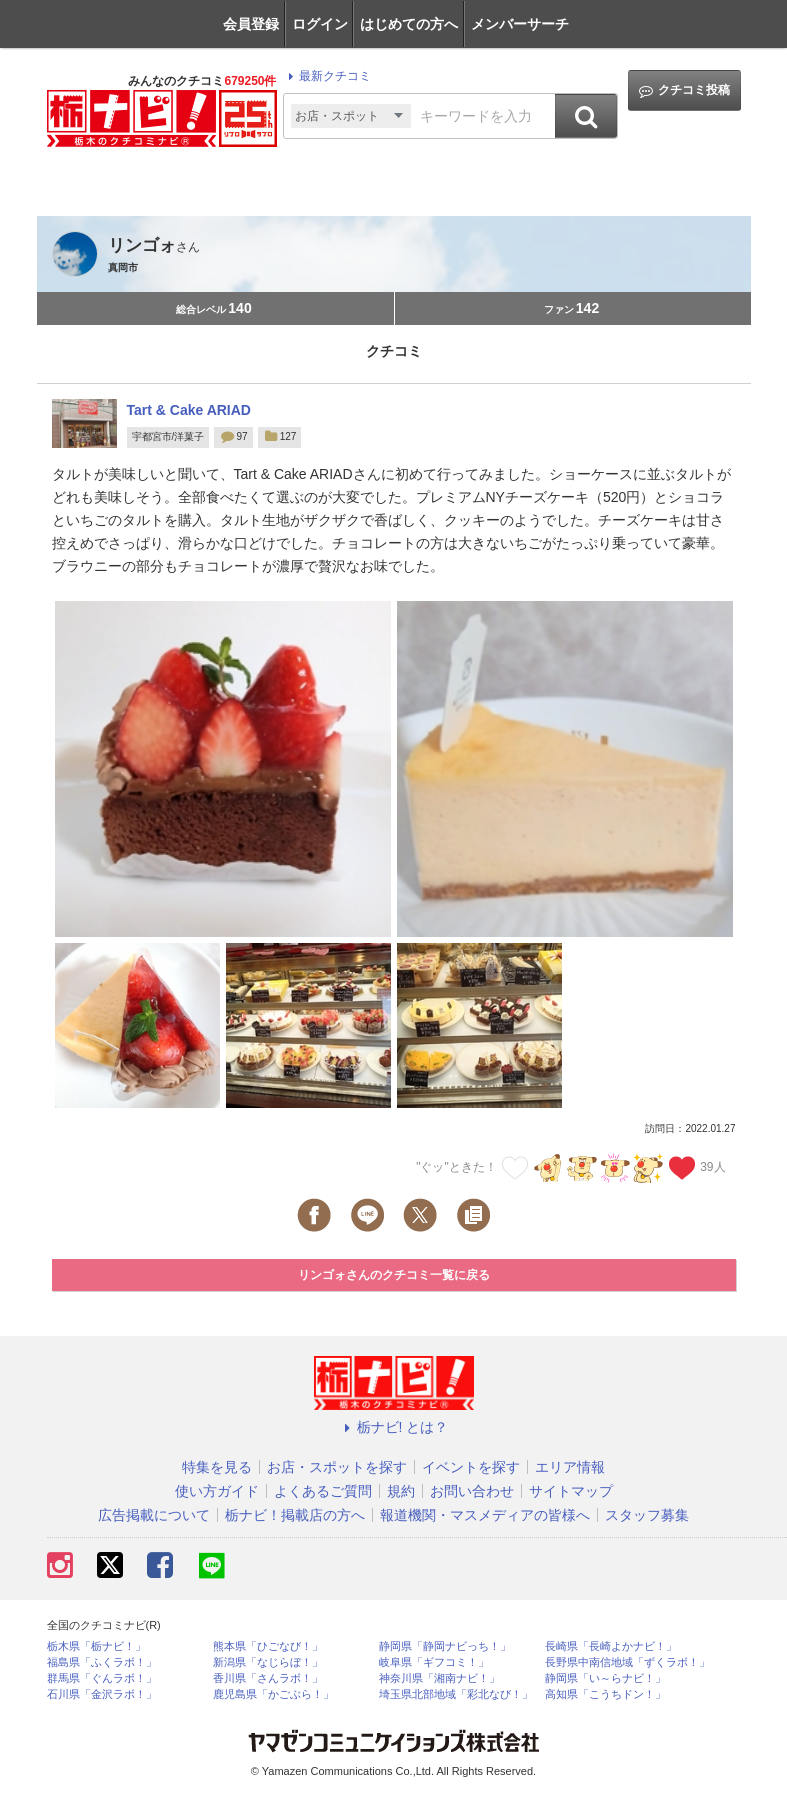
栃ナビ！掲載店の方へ (295, 1515)
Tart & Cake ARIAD (189, 410)
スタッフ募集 (647, 1515)
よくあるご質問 (323, 1491)
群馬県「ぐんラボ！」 (102, 1678)
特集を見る (217, 1467)
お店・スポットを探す (337, 1467)
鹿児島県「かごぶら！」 (273, 1694)
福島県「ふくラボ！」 (102, 1662)
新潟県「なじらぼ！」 (268, 1662)
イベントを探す (471, 1467)
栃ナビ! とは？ (394, 1427)
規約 (401, 1491)
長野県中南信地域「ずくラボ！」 (627, 1662)
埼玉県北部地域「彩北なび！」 (456, 1694)
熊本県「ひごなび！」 (268, 1646)
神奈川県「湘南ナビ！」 (439, 1678)
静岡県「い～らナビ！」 (605, 1678)
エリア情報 (570, 1467)
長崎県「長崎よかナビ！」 (611, 1646)
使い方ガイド (217, 1491)
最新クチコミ (326, 76)
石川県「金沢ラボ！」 (102, 1694)
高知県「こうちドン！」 (605, 1694)
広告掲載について (154, 1515)
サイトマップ (571, 1491)
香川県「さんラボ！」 (268, 1678)
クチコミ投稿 (684, 90)
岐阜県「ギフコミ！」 (434, 1662)
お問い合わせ (472, 1491)
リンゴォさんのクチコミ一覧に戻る (394, 1275)
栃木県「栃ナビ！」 (96, 1646)
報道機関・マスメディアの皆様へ (485, 1515)
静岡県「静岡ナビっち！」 (445, 1646)
